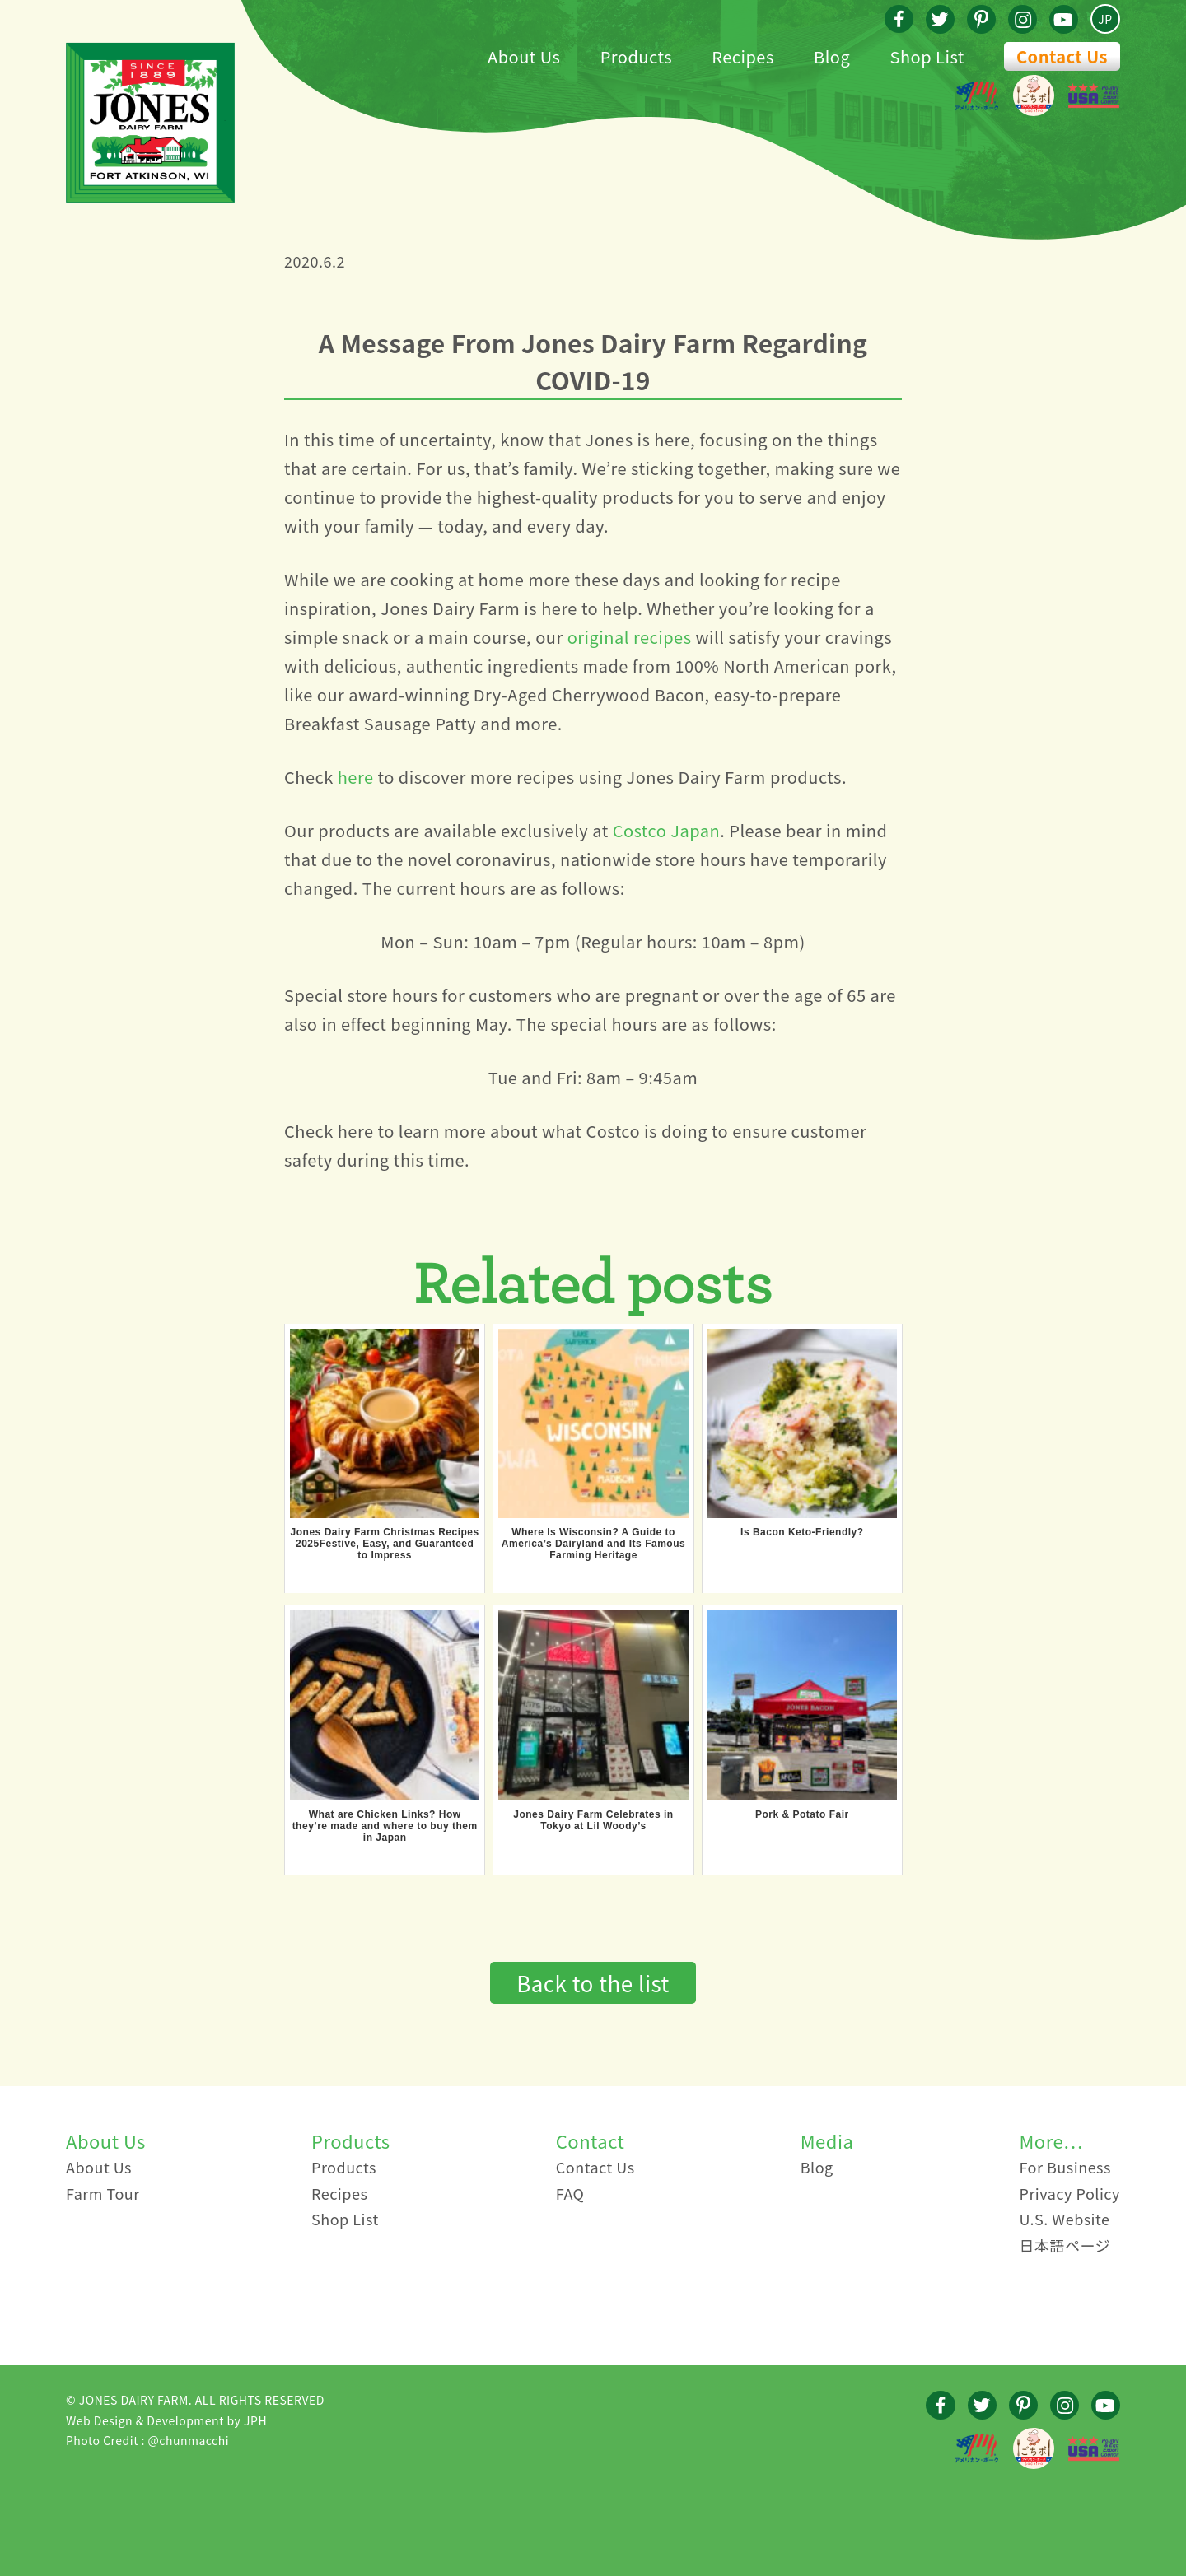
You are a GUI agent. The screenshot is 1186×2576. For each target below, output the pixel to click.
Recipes (339, 2193)
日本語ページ (1064, 2245)
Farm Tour (103, 2193)
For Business (1064, 2167)
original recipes (629, 637)
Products (343, 2167)
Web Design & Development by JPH (166, 2420)
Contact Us (1062, 56)
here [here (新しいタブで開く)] (356, 1131)
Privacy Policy (1069, 2193)
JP (1105, 19)
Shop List (345, 2218)
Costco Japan (667, 830)
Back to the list (593, 1983)
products (806, 777)
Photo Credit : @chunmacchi (147, 2440)
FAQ (570, 2193)
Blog (817, 2167)
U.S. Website (1064, 2218)
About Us (99, 2167)
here (356, 777)
